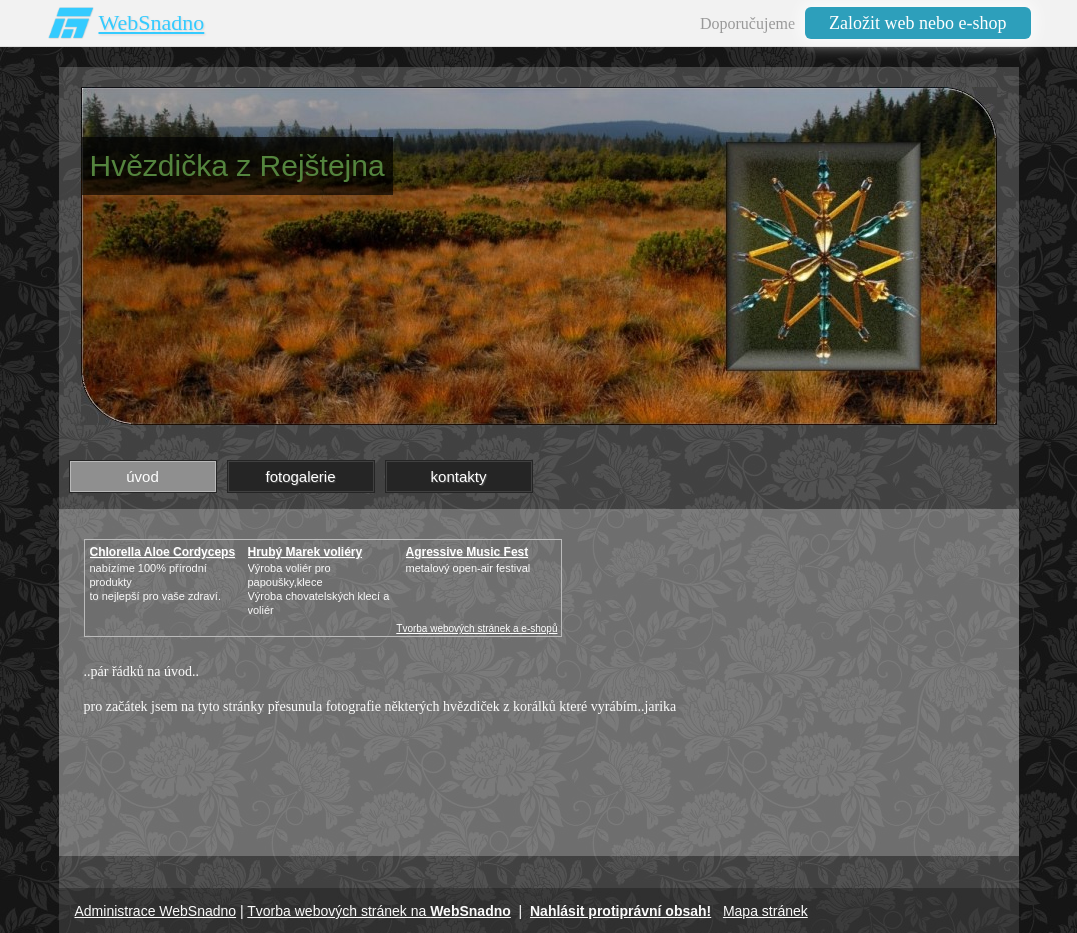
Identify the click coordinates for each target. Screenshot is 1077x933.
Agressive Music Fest (467, 552)
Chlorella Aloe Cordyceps (163, 552)
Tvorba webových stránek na (379, 911)
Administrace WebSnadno (156, 911)
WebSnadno (152, 22)
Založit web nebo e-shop (917, 23)
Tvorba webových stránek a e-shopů (476, 628)
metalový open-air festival (468, 568)
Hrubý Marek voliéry (305, 552)
